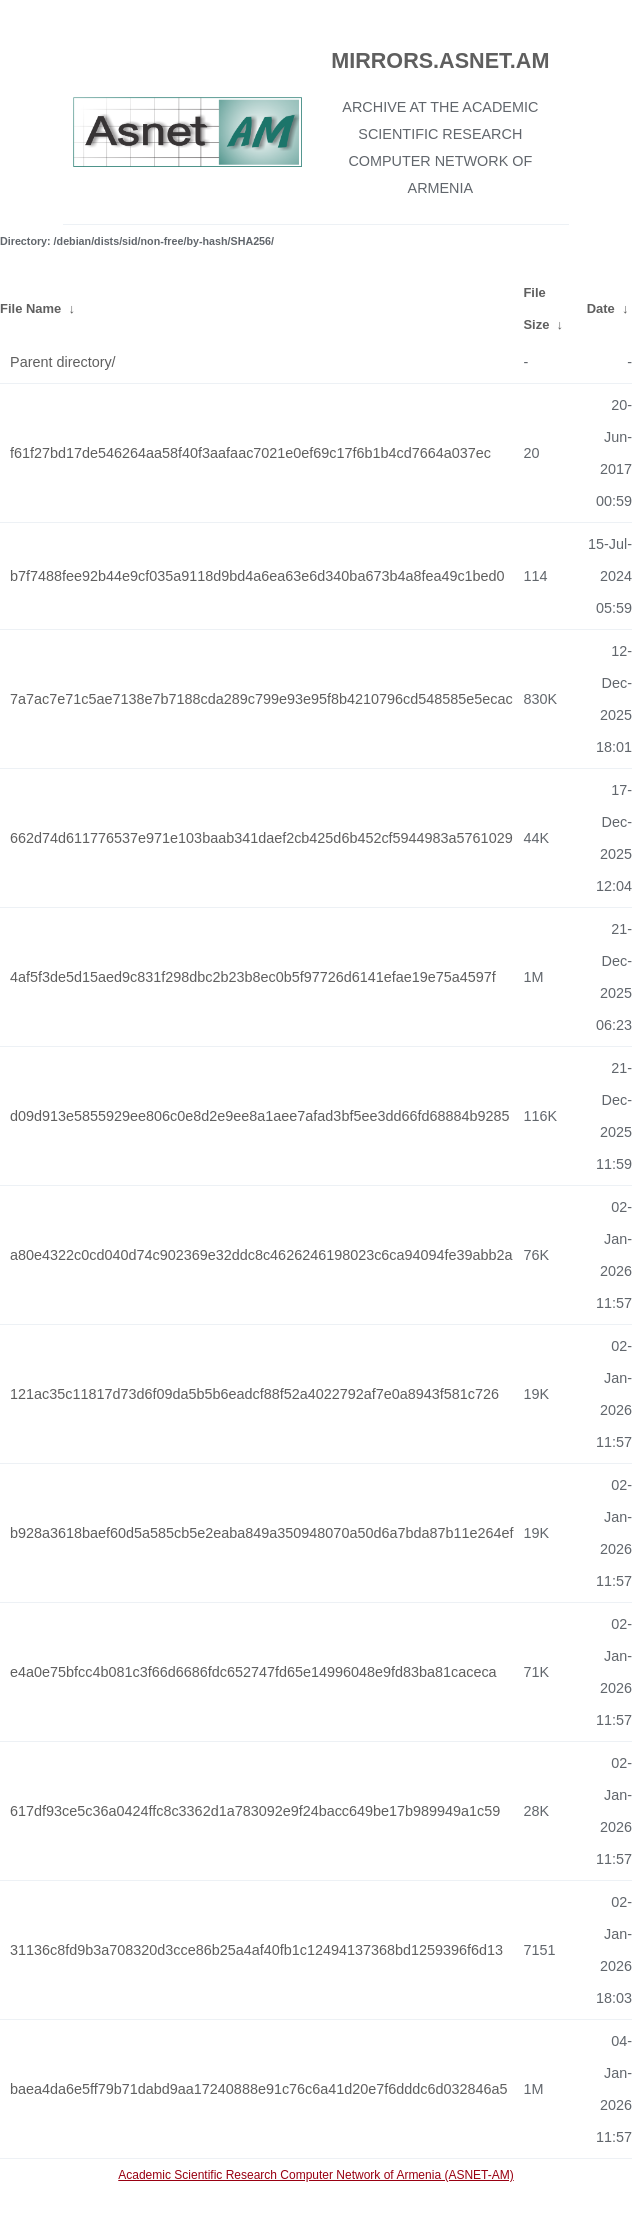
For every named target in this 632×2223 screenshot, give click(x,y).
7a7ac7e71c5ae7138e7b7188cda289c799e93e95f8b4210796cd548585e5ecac (261, 699)
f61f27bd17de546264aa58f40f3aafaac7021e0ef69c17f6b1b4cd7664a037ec (250, 453)
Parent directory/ (63, 362)
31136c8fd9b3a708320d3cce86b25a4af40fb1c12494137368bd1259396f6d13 (256, 1950)
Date (601, 308)
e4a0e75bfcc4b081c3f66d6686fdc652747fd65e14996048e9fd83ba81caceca (253, 1672)
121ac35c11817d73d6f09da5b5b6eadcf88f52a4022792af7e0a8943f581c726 (254, 1394)
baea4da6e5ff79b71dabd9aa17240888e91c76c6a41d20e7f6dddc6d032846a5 (259, 2089)
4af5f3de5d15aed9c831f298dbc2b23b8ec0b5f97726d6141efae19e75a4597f (253, 977)
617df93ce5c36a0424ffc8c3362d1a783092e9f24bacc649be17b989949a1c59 (255, 1811)
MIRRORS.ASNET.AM (440, 60)
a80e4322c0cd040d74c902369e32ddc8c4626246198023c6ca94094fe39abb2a (261, 1255)
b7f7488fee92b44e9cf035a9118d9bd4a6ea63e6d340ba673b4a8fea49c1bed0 (257, 576)
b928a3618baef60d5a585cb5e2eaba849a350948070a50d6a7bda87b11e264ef (261, 1533)
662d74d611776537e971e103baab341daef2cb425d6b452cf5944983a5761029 (261, 838)
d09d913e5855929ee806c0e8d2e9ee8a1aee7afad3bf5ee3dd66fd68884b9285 (259, 1116)
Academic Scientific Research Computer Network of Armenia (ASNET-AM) (315, 2175)
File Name (30, 308)
